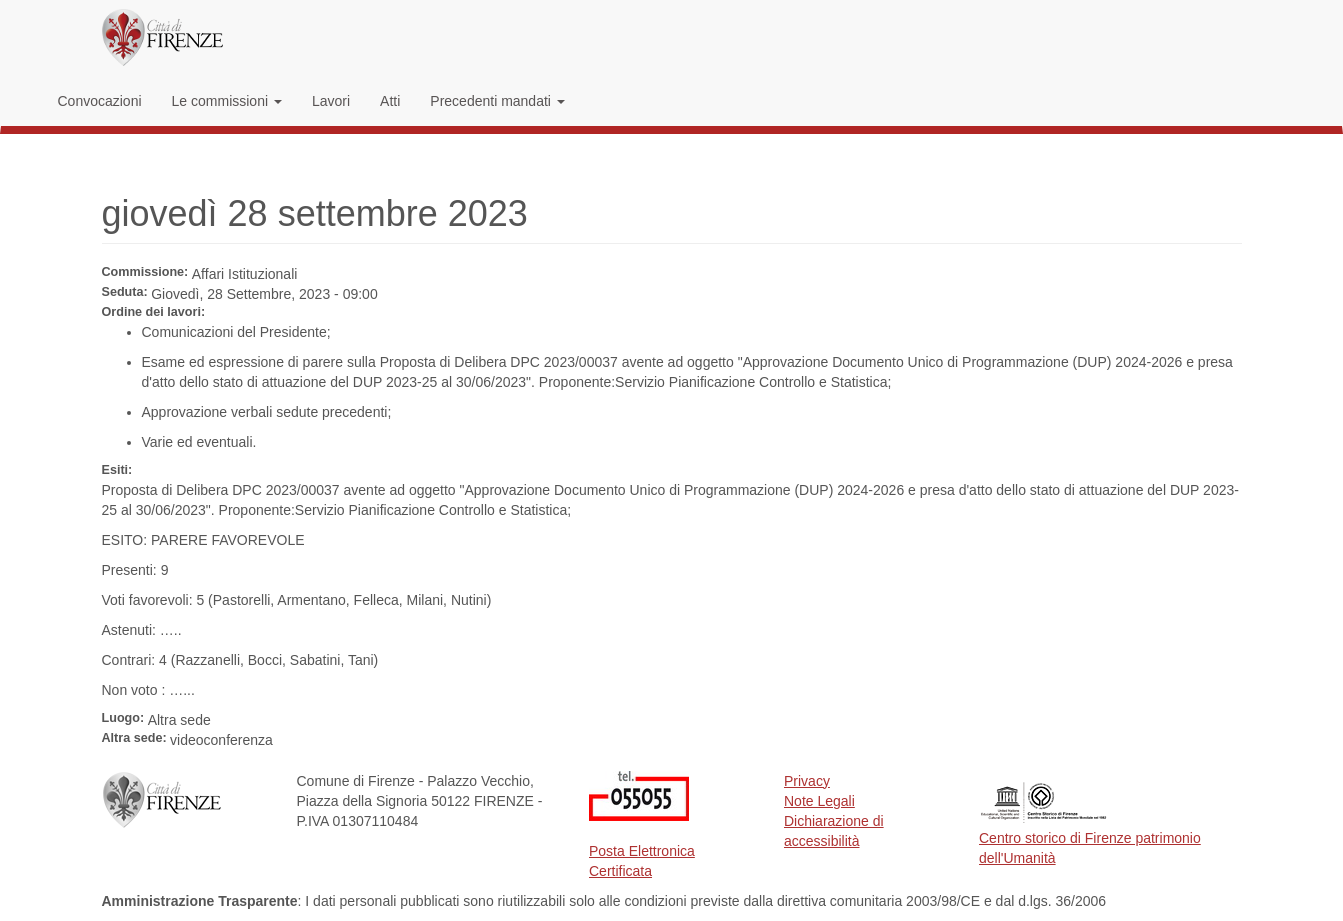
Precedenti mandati (497, 101)
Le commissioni (227, 101)
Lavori (331, 101)
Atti (390, 101)
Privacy (807, 781)
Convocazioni (100, 101)
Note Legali (819, 801)
